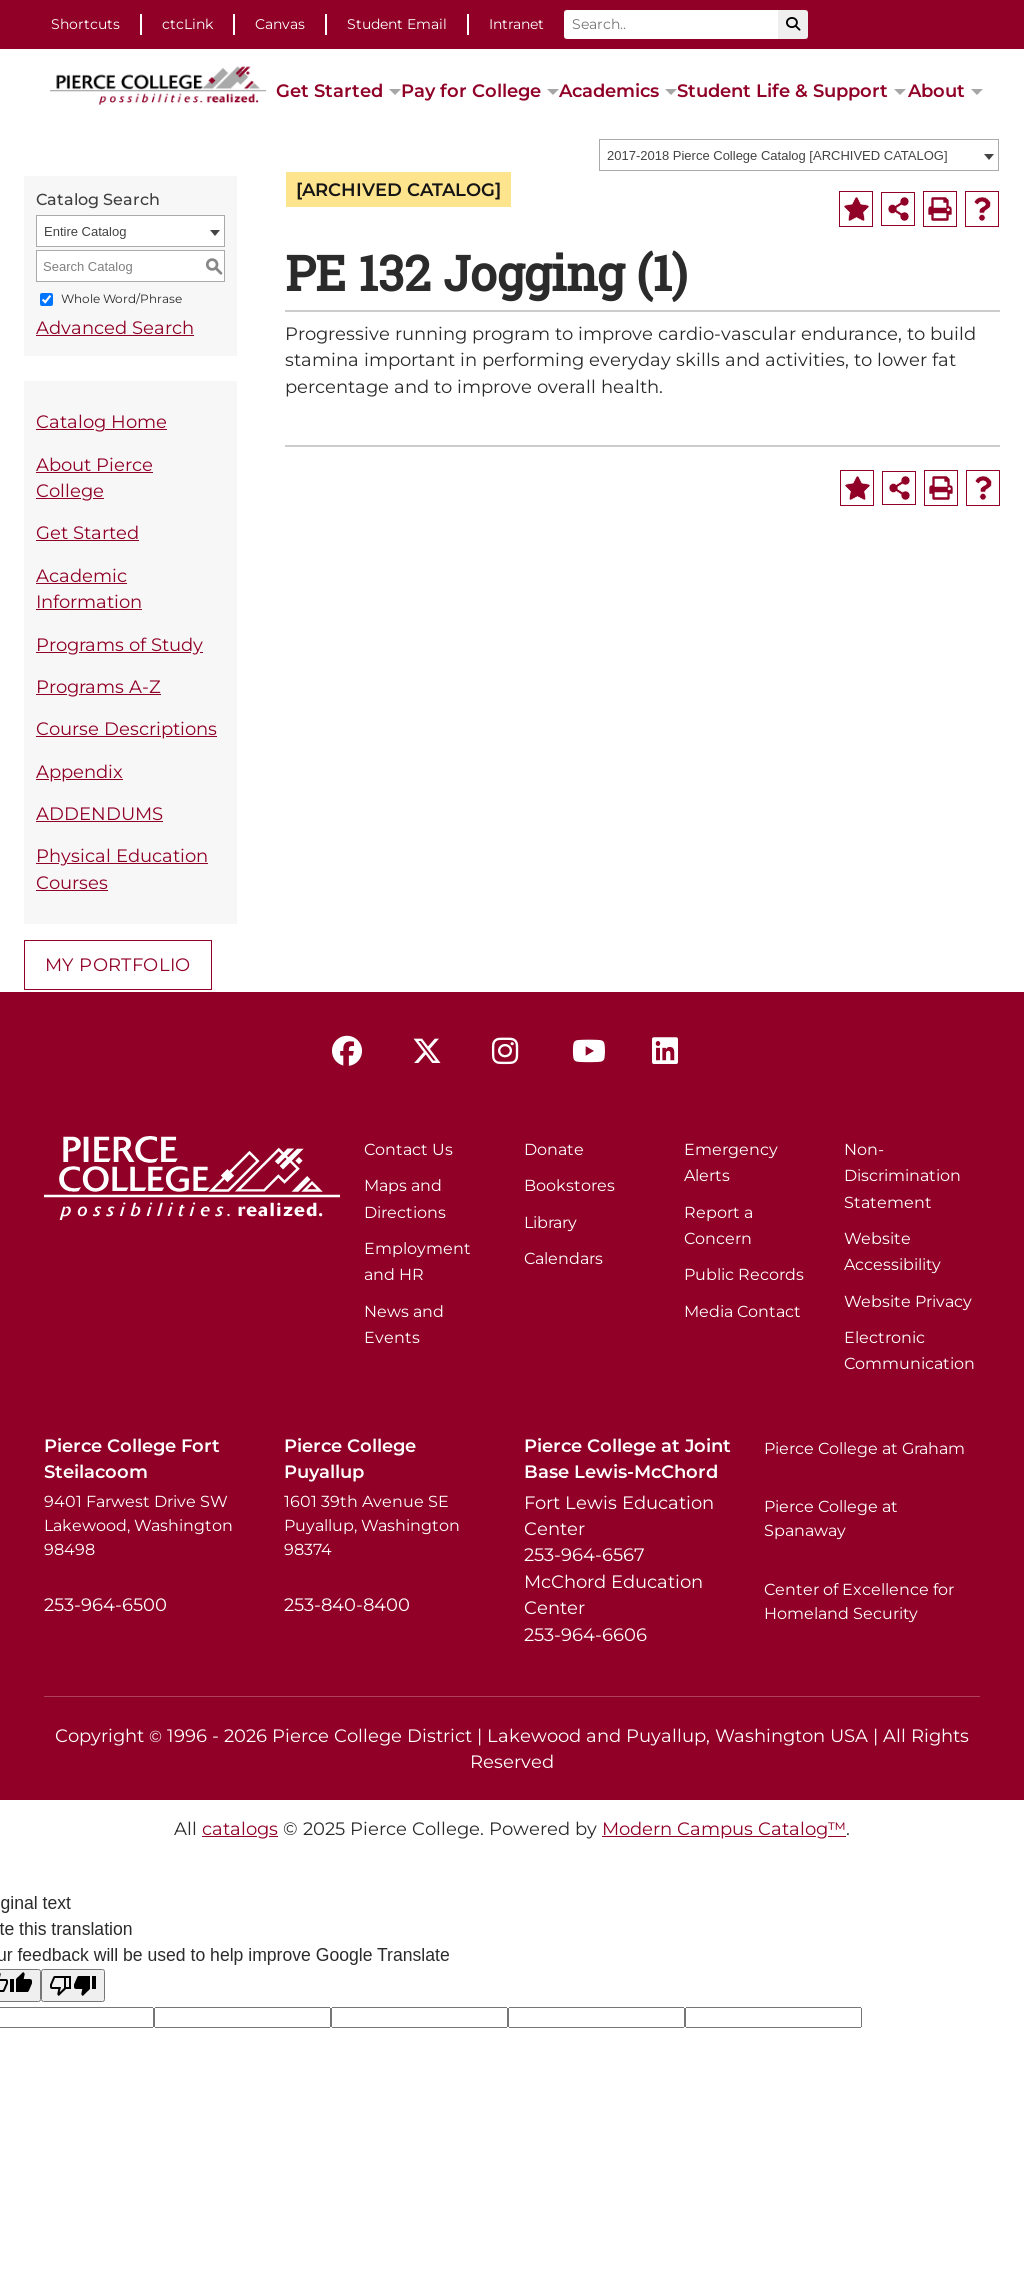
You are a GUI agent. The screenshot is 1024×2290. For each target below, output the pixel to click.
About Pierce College (94, 477)
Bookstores (569, 1185)
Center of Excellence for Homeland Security (859, 1601)
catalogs (240, 1828)
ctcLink (187, 24)
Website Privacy (908, 1301)
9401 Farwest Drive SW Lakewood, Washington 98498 (138, 1525)
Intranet (516, 24)
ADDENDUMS (99, 813)
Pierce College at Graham (864, 1448)
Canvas (280, 24)
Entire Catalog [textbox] (85, 231)
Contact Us (408, 1149)
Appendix (79, 771)
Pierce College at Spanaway (831, 1518)
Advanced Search (115, 327)
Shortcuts (85, 24)
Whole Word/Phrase (121, 299)
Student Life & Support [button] (782, 90)
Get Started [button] (329, 90)
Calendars (563, 1258)
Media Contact (742, 1311)
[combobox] (799, 155)
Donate (554, 1149)
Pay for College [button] (471, 90)
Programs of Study (119, 644)
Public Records (744, 1274)
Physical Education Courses (122, 868)
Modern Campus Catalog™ (724, 1828)
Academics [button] (609, 90)
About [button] (936, 90)
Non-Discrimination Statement (902, 1176)
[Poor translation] (73, 1985)
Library (550, 1222)
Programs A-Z (98, 686)
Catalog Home (101, 421)
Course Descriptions (126, 728)
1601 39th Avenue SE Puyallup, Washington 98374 (372, 1525)
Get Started (87, 532)
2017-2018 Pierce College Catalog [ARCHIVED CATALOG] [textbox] (777, 155)
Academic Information (89, 588)
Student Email (397, 24)
